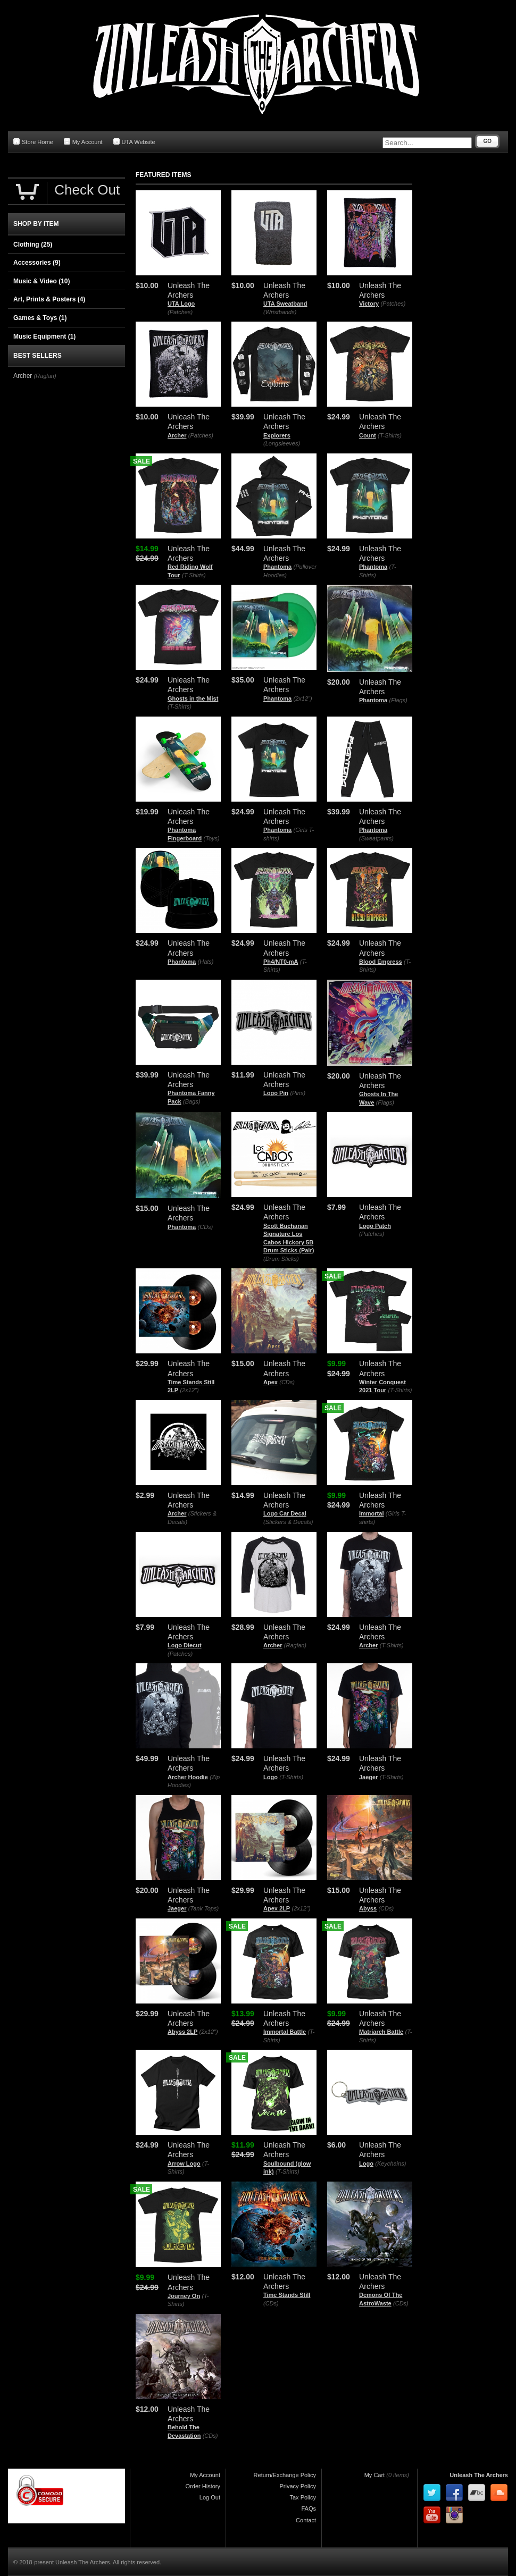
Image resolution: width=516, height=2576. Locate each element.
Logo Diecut (185, 1645)
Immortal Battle (284, 2031)
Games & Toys (39, 318)
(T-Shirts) (390, 435)
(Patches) (180, 312)
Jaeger (368, 1777)
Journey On (184, 2296)
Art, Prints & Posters (49, 299)
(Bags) (191, 1101)
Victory (369, 303)
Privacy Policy (298, 2486)
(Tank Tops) (203, 1908)
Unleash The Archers (479, 2475)
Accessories (37, 262)
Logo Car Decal (284, 1513)
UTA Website (134, 141)
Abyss (368, 1908)
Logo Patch (375, 1226)
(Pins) (297, 1093)
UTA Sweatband (285, 303)
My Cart (374, 2475)
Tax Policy (302, 2497)
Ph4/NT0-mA (280, 961)
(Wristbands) (279, 312)
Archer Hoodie (188, 1777)
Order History (203, 2486)
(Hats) (206, 961)
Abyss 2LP (182, 2031)
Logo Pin (275, 1093)
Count (367, 435)
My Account (83, 141)
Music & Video (41, 281)
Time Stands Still (286, 2295)
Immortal (371, 1513)
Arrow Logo (184, 2163)
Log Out (209, 2497)
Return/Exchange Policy (285, 2475)
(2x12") (303, 698)
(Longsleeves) (281, 443)
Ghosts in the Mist (193, 698)
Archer (177, 435)
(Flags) (398, 700)
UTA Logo (181, 303)
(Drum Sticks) (281, 1259)
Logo (270, 1777)
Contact (306, 2520)
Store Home (33, 141)
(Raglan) (295, 1645)
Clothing (32, 244)
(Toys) (212, 838)
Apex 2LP (276, 1908)
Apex (270, 1382)
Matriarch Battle (381, 2031)
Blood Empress (380, 961)
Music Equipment (44, 336)
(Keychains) (390, 2163)
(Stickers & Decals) (288, 1522)
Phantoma (277, 566)
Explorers (276, 435)
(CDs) (205, 1227)
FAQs (308, 2508)
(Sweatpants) (376, 838)
